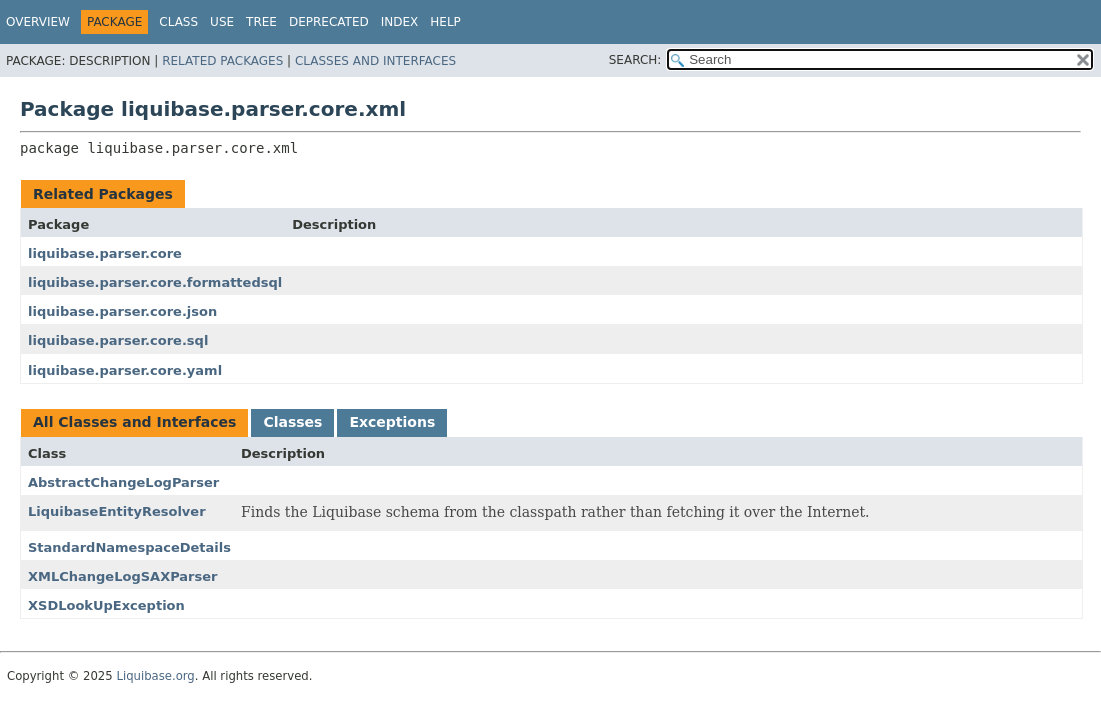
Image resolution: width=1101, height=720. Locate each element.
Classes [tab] (292, 422)
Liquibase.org (155, 676)
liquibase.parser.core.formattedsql (155, 282)
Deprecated (329, 22)
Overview (38, 22)
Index (400, 22)
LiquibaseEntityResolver (117, 511)
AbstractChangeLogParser (123, 482)
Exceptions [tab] (392, 422)
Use (222, 22)
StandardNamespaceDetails (129, 547)
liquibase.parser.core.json (122, 311)
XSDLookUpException (106, 605)
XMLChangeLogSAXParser (122, 576)
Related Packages (222, 61)
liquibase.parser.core (105, 253)
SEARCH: (635, 60)
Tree (261, 22)
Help (445, 22)
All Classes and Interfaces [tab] (134, 422)
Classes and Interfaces (375, 61)
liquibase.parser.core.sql (118, 340)
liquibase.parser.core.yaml (125, 370)
